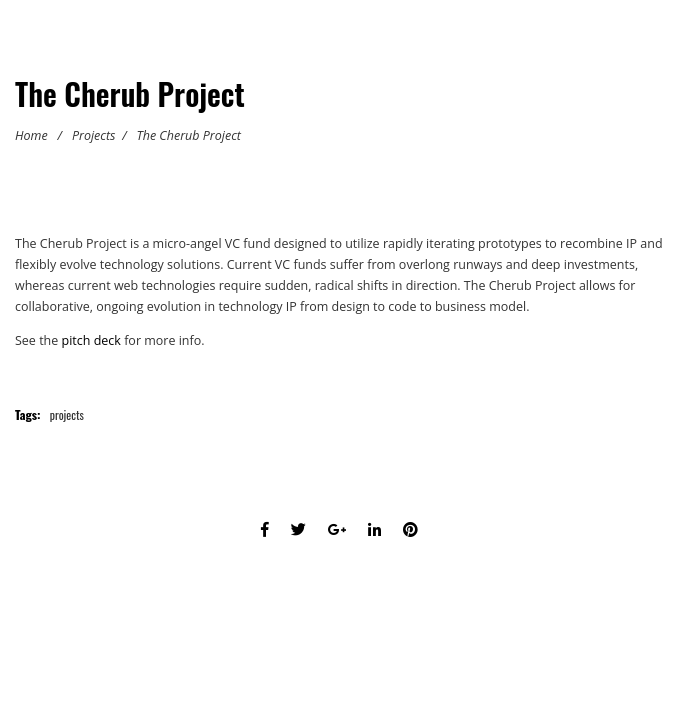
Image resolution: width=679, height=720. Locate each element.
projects (67, 414)
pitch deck (91, 340)
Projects (94, 135)
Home (31, 135)
